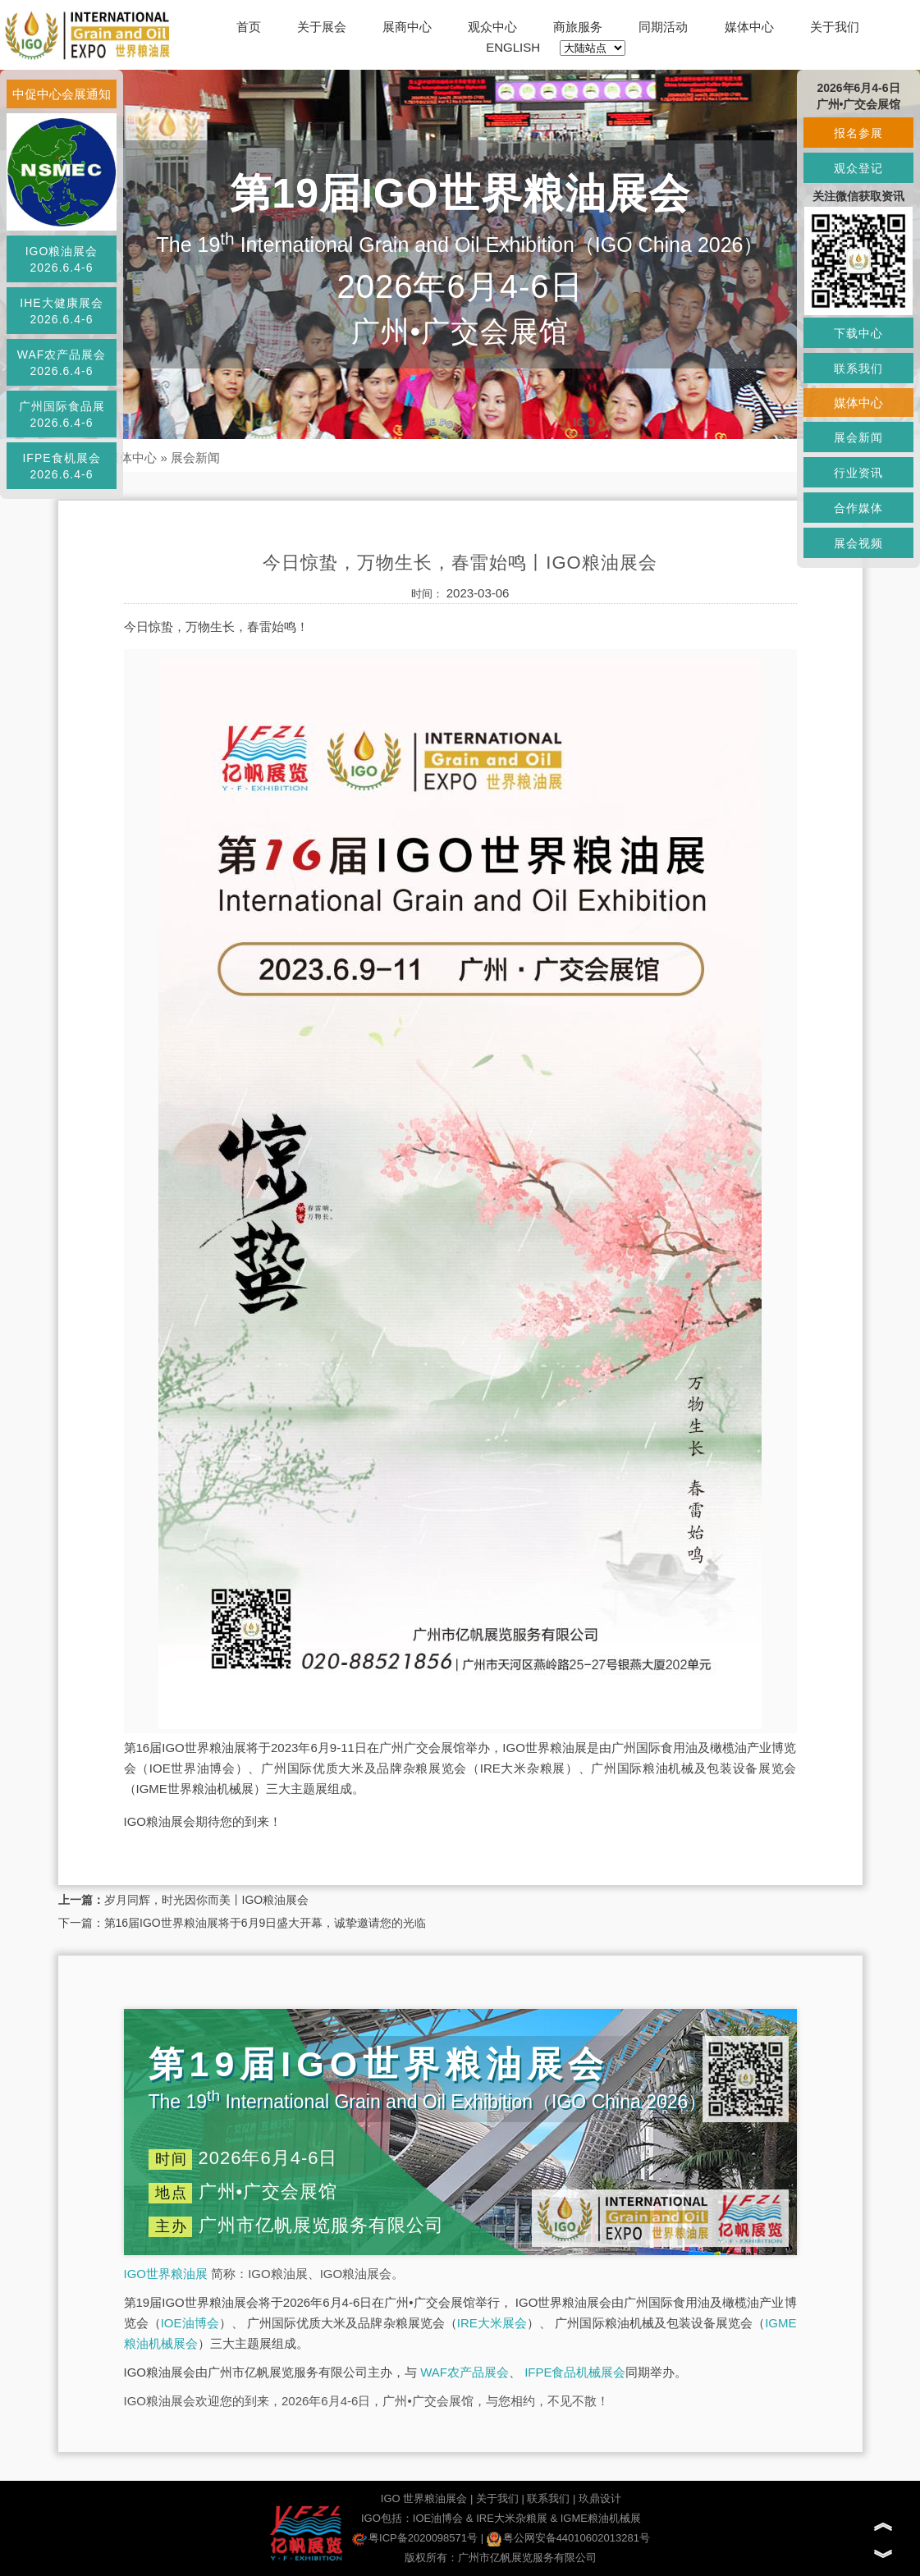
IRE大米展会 (492, 2323)
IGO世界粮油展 (166, 2274)
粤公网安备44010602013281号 (568, 2538)
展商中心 (407, 27)
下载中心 (858, 333)
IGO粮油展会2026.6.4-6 (61, 259)
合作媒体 (858, 508)
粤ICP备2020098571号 (415, 2538)
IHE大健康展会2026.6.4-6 (61, 311)
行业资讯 (858, 472)
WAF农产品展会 (464, 2372)
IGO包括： (387, 2518)
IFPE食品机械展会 (574, 2372)
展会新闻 (195, 457)
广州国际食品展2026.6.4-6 (62, 414)
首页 (248, 27)
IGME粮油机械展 (601, 2518)
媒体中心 (749, 27)
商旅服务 (577, 27)
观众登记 (858, 168)
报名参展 (858, 133)
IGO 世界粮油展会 (424, 2498)
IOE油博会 (190, 2323)
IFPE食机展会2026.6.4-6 (61, 466)
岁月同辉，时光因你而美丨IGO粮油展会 (206, 1899)
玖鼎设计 (600, 2498)
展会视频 (858, 543)
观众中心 (492, 27)
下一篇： (81, 1922)
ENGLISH (513, 47)
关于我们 (834, 27)
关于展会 (321, 27)
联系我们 (548, 2498)
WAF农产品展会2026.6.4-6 (62, 362)
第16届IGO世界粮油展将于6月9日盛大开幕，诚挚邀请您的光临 (265, 1922)
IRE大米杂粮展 (511, 2518)
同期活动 (663, 27)
